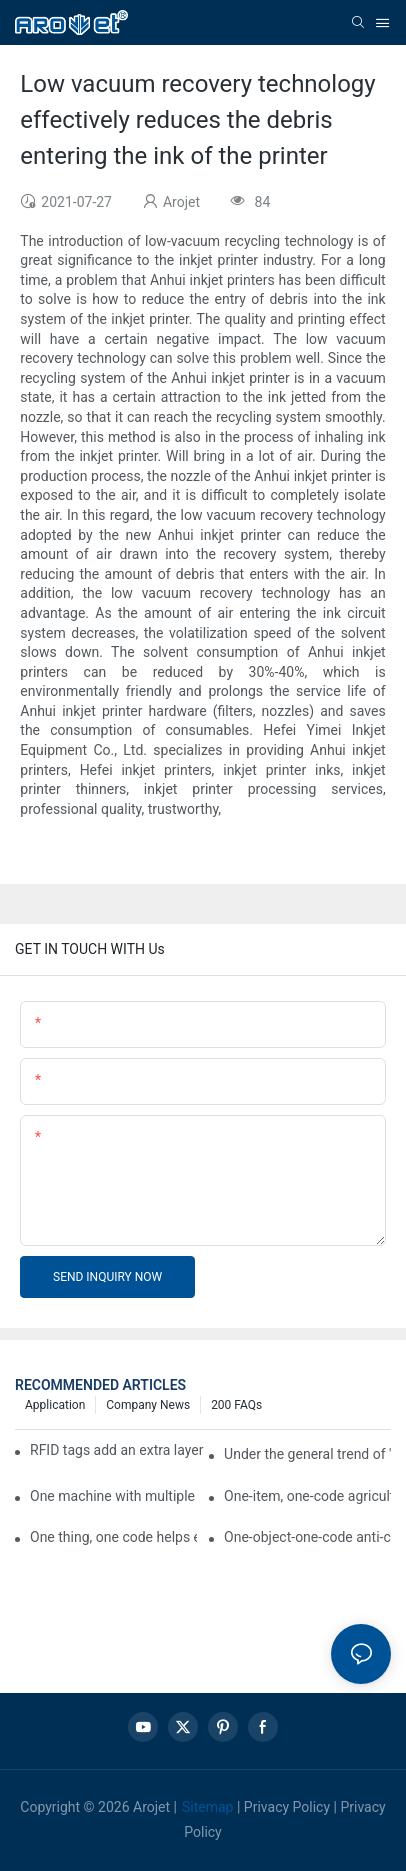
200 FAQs (236, 1405)
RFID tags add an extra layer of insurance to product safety (117, 1450)
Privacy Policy (287, 1807)
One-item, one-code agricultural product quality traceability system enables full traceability (307, 1496)
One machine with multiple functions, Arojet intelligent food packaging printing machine (113, 1496)
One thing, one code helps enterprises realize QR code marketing (113, 1537)
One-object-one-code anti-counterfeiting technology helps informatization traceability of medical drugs (307, 1537)
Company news (148, 1405)
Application (55, 1405)
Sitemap (207, 1807)
